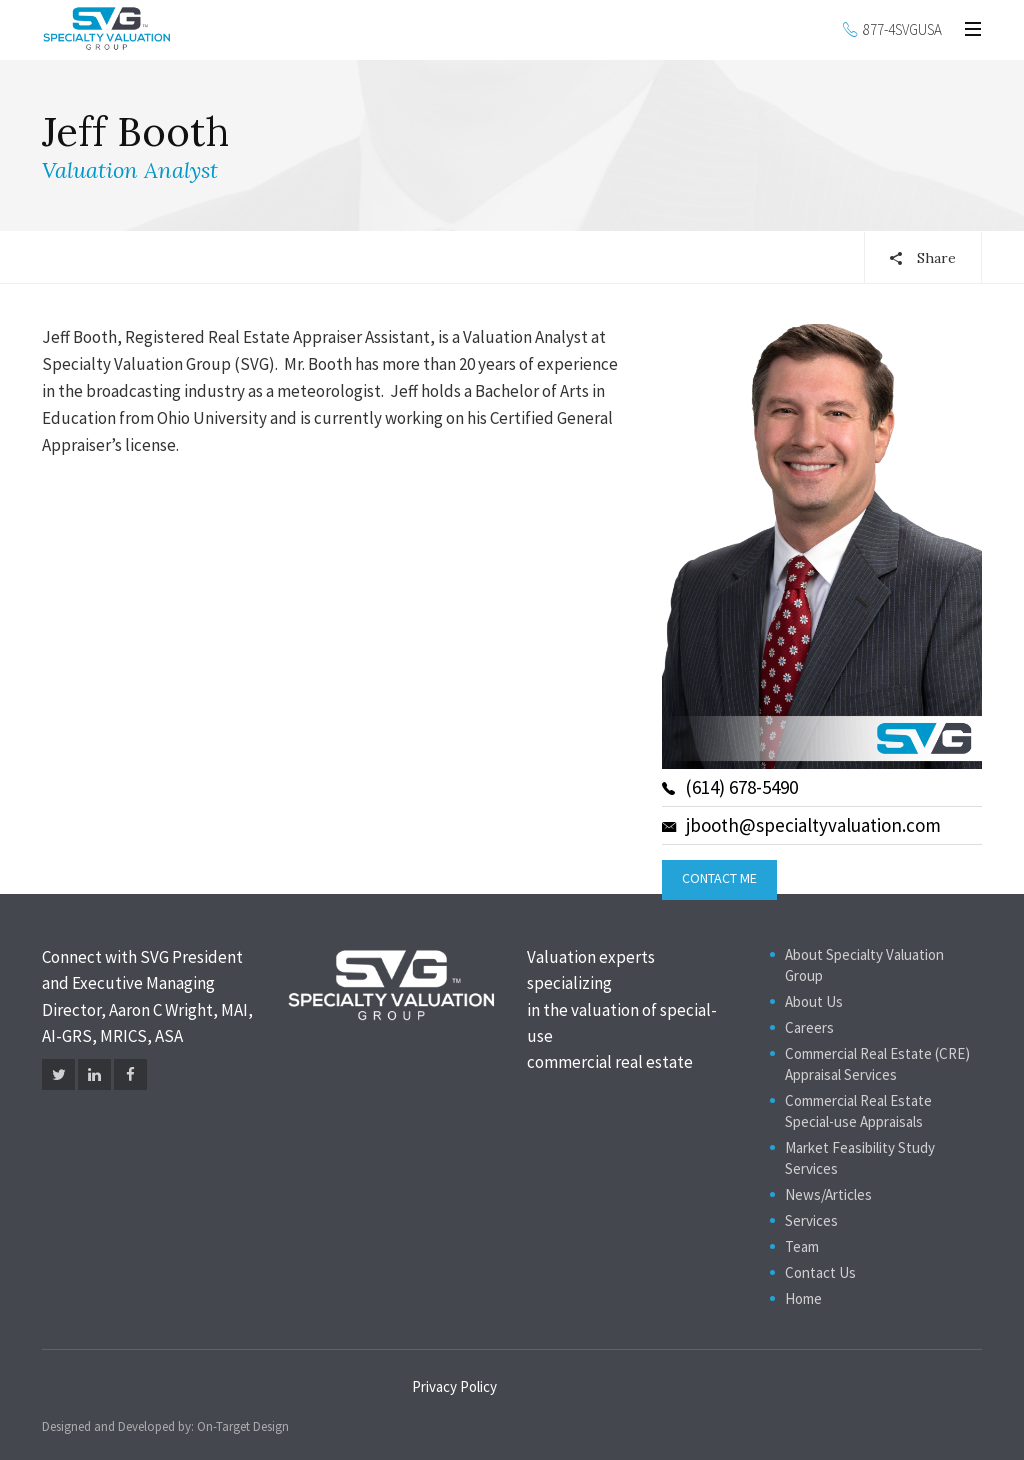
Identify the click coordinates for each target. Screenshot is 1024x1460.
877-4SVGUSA (902, 29)
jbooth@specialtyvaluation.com (801, 825)
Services (811, 1220)
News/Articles (828, 1194)
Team (802, 1246)
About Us (814, 1001)
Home (803, 1298)
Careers (809, 1027)
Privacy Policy (454, 1386)
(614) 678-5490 (730, 787)
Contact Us (820, 1272)
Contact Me (719, 878)
